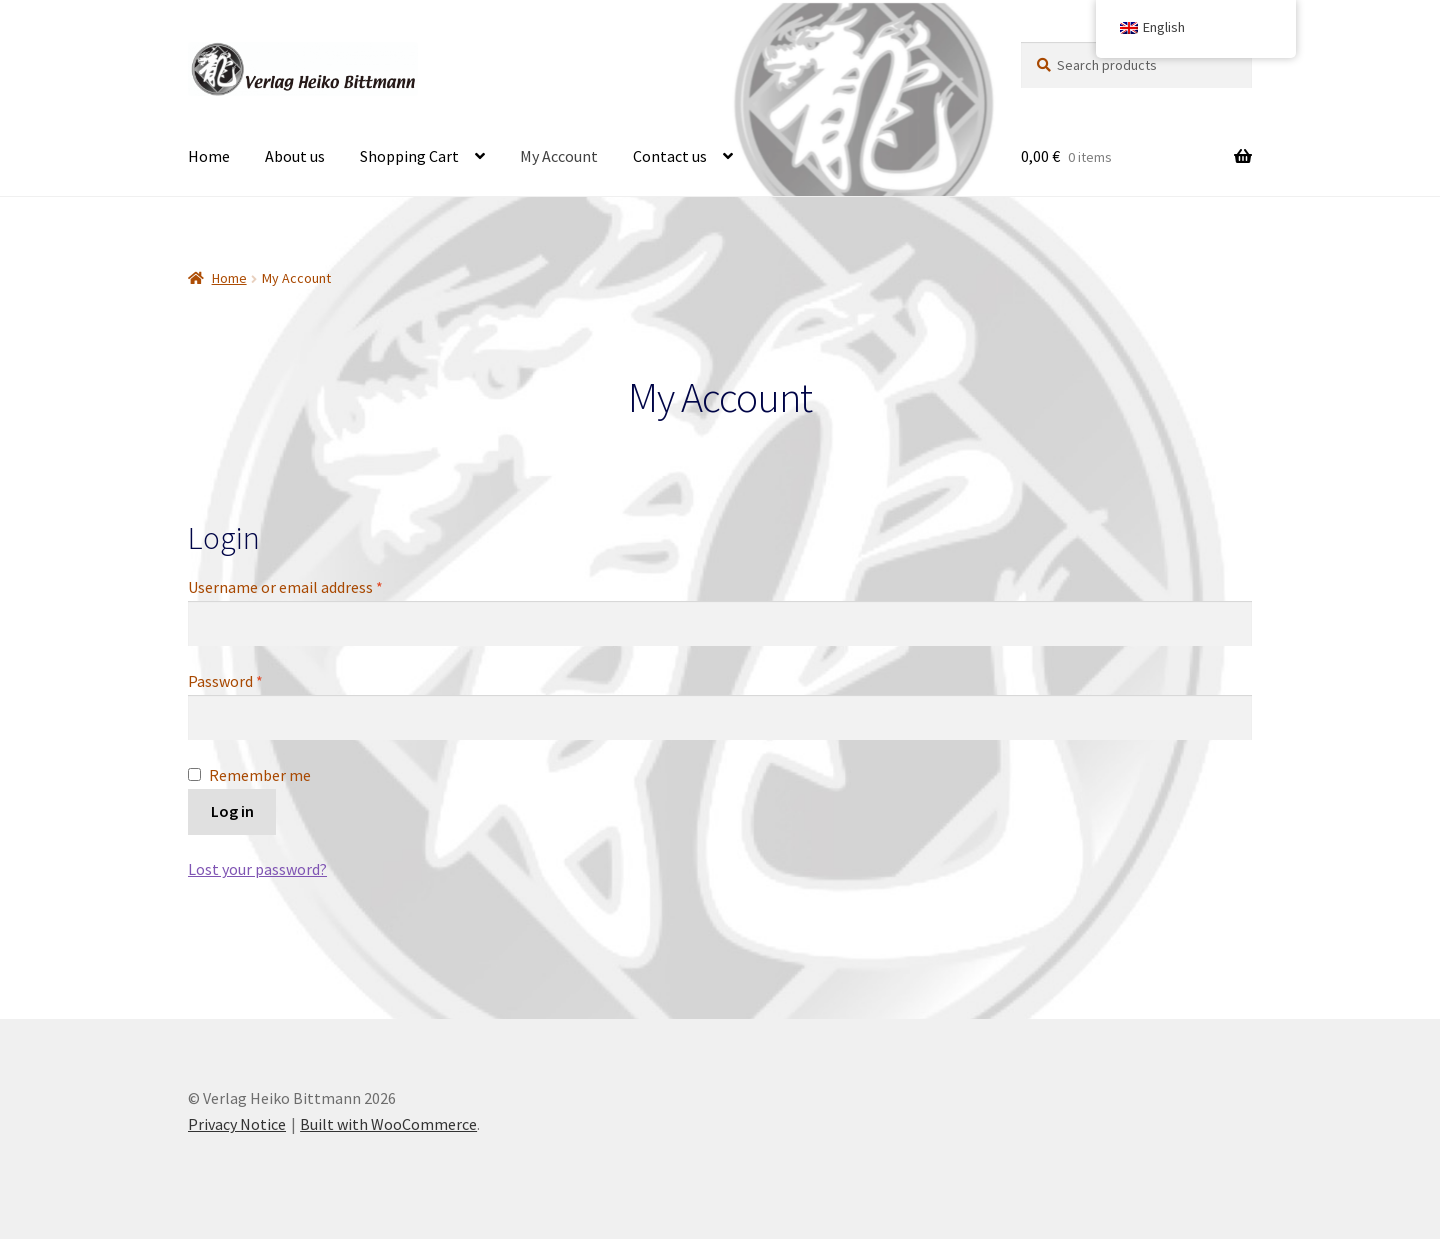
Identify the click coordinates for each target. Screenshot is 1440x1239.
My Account (559, 156)
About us (295, 156)
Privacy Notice (237, 1124)
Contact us (670, 156)
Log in (232, 811)
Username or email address (315, 586)
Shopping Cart (409, 156)
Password (255, 680)
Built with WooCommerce (388, 1124)
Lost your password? (257, 869)
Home (209, 156)
